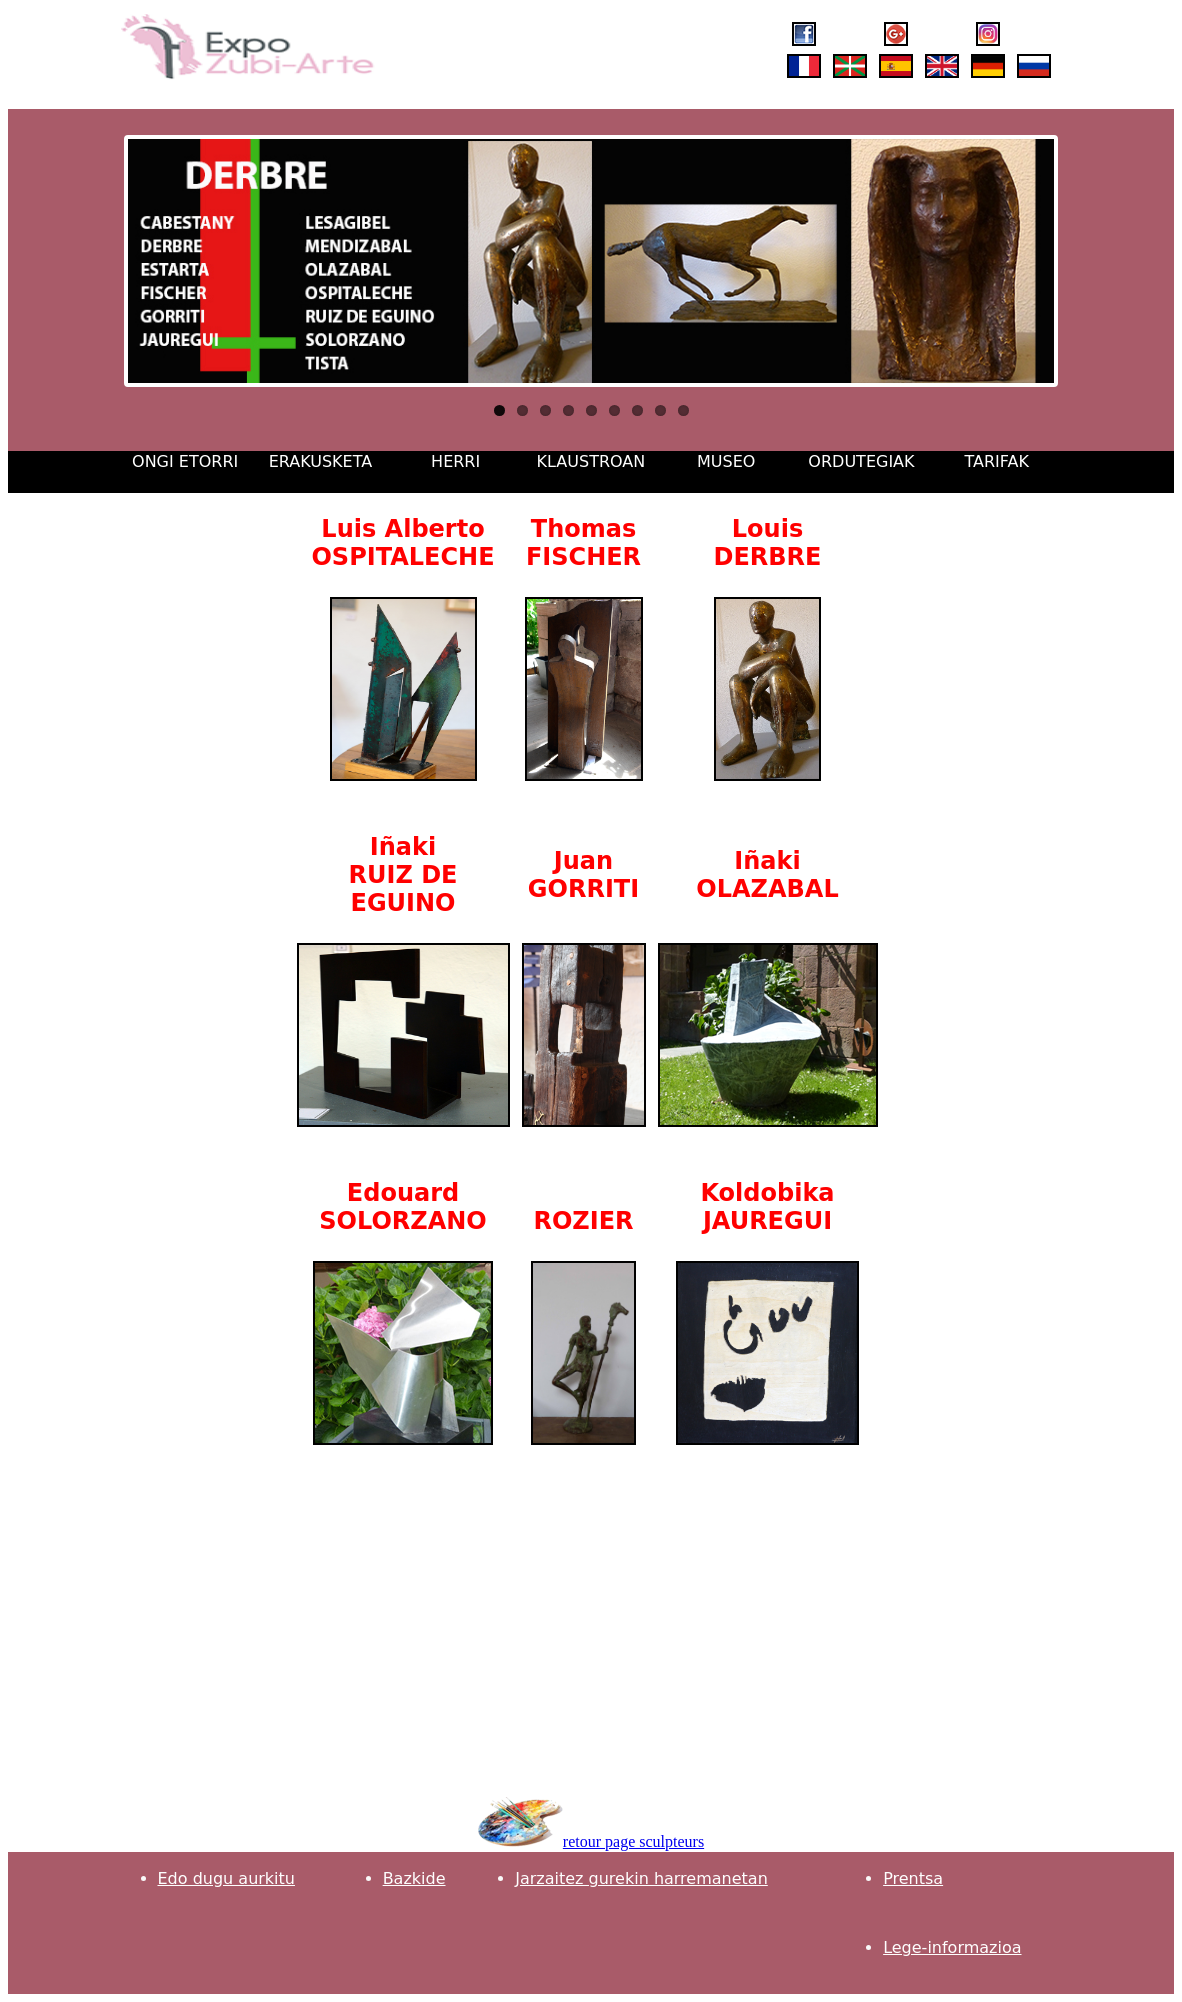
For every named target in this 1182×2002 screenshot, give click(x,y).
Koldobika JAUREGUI (767, 1207)
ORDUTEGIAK (861, 461)
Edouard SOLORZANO (402, 1207)
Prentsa (913, 1878)
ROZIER (583, 1221)
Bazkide (414, 1878)
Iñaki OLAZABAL (767, 875)
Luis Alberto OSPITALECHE (402, 543)
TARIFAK (996, 461)
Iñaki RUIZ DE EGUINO (403, 875)
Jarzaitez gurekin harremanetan (641, 1878)
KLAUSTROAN (591, 461)
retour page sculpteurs (633, 1841)
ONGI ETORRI (185, 461)
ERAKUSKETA (321, 461)
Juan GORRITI (583, 875)
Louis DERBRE (768, 543)
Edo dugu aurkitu (226, 1878)
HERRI (455, 461)
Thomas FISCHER (583, 543)
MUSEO (726, 461)
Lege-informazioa (952, 1947)
